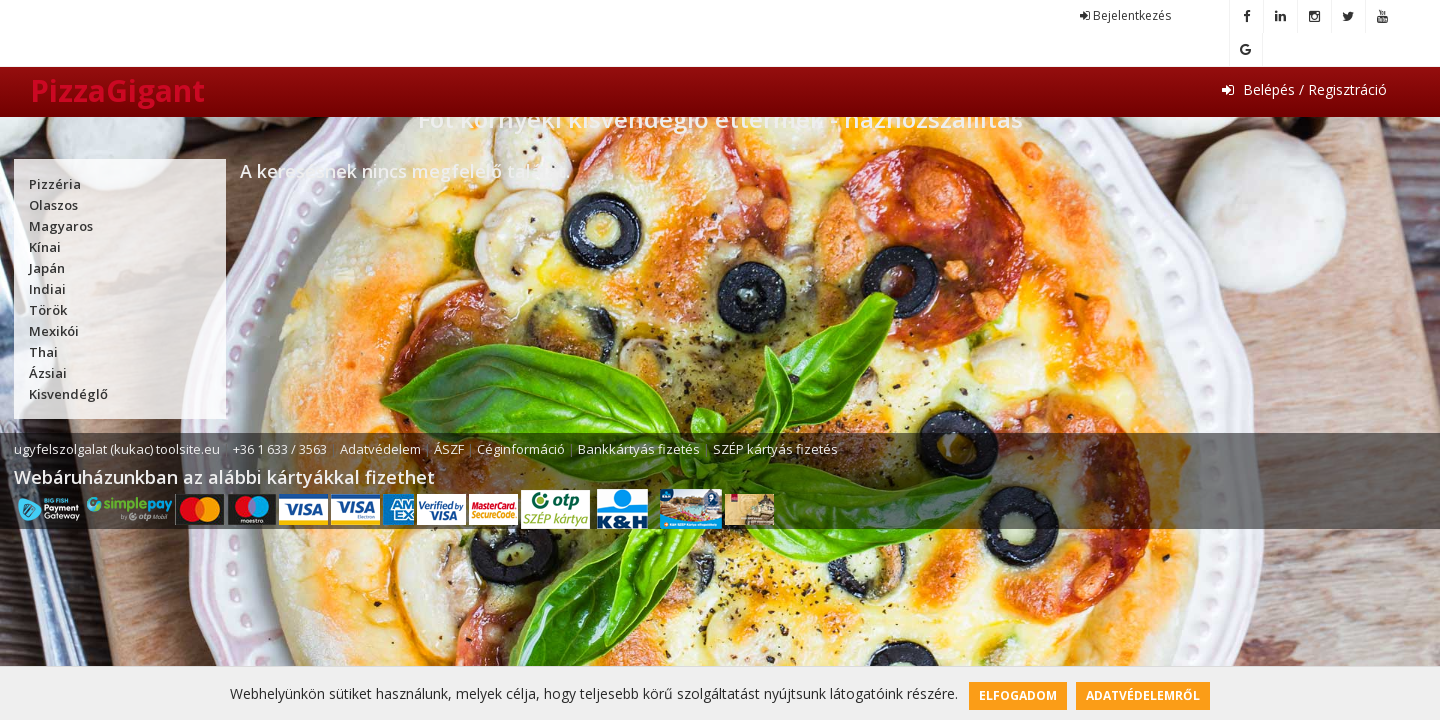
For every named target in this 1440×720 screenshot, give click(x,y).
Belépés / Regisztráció (1304, 89)
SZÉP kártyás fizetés (775, 449)
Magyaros (61, 226)
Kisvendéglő (68, 394)
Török (48, 310)
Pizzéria (55, 184)
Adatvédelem (380, 449)
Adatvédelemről (1143, 695)
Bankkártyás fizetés (639, 449)
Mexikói (54, 331)
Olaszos (53, 205)
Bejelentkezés (1125, 15)
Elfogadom (1018, 695)
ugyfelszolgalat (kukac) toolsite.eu (117, 449)
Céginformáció (521, 449)
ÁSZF (449, 449)
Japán (47, 268)
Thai (43, 352)
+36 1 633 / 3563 (280, 449)
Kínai (45, 247)
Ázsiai (48, 373)
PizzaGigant (117, 90)
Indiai (47, 289)
